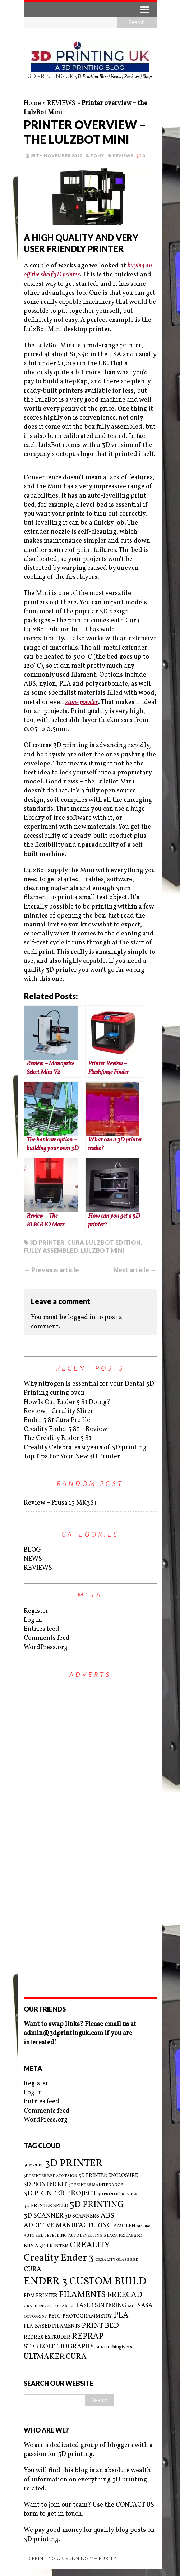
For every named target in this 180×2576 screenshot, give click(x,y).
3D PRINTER (47, 1242)
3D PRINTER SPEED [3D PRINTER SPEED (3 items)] (46, 2205)
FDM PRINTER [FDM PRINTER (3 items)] (40, 2295)
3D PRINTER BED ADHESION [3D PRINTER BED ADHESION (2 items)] (50, 2176)
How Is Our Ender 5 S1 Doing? (67, 1402)
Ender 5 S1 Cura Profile (57, 1420)
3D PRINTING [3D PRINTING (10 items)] (97, 2205)
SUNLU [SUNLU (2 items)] (102, 2347)
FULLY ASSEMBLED (51, 1250)
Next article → (135, 1270)
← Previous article (51, 1270)
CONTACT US (135, 2504)
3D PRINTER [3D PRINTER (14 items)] (74, 2163)
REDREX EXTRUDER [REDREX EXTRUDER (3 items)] (47, 2337)
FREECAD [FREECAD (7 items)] (124, 2295)
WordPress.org (46, 1647)
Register (36, 1611)
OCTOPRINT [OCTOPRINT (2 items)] (35, 2316)
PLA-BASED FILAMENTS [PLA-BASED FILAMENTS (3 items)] (52, 2326)
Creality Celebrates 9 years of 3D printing (85, 1447)
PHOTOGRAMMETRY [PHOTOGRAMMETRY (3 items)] (87, 2316)
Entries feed (41, 1629)
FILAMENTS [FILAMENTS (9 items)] (82, 2295)
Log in (33, 1620)
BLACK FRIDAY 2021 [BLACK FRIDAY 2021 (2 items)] (123, 2235)
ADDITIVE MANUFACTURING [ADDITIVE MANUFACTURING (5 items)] (68, 2225)
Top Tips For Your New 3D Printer (72, 1456)
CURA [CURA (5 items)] (32, 2269)
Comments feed (47, 1638)
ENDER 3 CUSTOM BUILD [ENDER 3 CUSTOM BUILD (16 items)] (85, 2281)
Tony (97, 155)
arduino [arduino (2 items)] (143, 2226)
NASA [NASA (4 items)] (144, 2306)
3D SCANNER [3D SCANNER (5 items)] (44, 2215)
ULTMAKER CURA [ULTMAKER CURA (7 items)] (55, 2357)
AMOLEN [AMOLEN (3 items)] (124, 2226)
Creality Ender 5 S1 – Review (65, 1429)
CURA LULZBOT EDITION (103, 1242)
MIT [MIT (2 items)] (131, 2306)
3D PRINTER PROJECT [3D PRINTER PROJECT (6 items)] (60, 2193)
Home (32, 103)
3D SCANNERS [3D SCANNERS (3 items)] (82, 2216)
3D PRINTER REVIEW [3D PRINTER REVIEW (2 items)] (117, 2194)
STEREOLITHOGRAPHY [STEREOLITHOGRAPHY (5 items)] (59, 2346)
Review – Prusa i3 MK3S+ (60, 1503)
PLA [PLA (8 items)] (121, 2315)
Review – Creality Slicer (58, 1411)
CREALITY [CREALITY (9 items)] (90, 2245)
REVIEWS (61, 103)
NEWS (33, 1559)
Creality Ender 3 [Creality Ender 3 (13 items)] (59, 2258)
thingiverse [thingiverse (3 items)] (122, 2347)
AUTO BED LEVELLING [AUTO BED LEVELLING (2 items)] (45, 2235)
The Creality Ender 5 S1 (57, 1438)
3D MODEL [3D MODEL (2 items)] (33, 2165)
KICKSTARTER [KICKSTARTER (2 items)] (61, 2306)
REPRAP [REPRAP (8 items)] (87, 2336)
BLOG (32, 1550)
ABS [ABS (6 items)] (107, 2216)
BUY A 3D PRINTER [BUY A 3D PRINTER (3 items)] (46, 2246)
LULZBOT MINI (102, 1250)
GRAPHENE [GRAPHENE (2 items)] (35, 2306)
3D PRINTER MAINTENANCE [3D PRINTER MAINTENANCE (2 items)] (96, 2185)
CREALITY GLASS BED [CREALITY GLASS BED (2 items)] (116, 2259)
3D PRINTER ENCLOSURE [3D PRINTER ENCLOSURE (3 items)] (108, 2175)
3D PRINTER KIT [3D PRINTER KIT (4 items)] (45, 2184)
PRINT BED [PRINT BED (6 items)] (100, 2326)
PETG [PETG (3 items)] (55, 2316)
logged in (82, 1317)
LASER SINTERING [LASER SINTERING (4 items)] (101, 2306)
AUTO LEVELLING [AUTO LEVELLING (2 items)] (85, 2235)
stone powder (81, 702)
